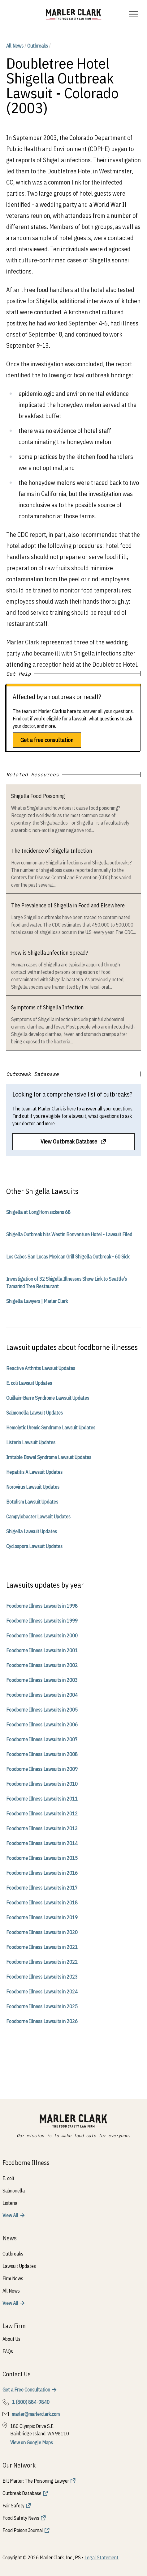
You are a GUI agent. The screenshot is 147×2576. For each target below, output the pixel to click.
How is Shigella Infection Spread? (49, 952)
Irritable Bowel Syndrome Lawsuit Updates (48, 1457)
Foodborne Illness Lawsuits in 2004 (42, 1695)
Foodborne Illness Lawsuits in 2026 (42, 2021)
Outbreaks (37, 46)
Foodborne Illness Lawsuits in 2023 (42, 1977)
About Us (11, 2339)
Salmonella (13, 2191)
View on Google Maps (31, 2442)
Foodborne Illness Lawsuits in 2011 (42, 1799)
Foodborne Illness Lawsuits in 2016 (42, 1873)
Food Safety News (20, 2518)
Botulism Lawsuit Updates (32, 1502)
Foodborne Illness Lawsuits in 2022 (42, 1962)
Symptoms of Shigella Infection (47, 1007)
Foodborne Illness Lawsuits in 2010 (42, 1784)
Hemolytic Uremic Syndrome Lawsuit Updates (50, 1427)
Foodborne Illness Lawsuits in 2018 (42, 1902)
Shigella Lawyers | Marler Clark (37, 1301)
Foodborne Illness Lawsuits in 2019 (42, 1917)
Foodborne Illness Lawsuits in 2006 (42, 1724)
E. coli (8, 2178)
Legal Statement (101, 2557)
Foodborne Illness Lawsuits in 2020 (42, 1932)
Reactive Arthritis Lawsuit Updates (40, 1368)
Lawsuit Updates (19, 2266)
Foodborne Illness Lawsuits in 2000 (42, 1635)
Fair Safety (13, 2505)
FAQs (7, 2351)
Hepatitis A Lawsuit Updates (34, 1472)
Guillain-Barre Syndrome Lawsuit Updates (47, 1398)
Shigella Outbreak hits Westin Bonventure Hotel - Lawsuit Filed (69, 1234)
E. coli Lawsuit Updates (29, 1383)
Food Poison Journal (22, 2530)
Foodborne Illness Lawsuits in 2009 (42, 1769)
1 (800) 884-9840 (31, 2402)
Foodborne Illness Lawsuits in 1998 (42, 1606)
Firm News (12, 2278)
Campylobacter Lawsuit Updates (38, 1516)
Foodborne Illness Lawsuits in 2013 (42, 1828)
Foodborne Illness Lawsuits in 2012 (42, 1813)
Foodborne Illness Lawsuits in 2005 (42, 1710)
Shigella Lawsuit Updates (31, 1531)
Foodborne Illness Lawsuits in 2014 (42, 1843)
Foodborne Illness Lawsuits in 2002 (42, 1665)
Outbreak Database (21, 2493)
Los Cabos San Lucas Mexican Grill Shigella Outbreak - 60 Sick (67, 1257)
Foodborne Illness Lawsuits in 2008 (42, 1754)
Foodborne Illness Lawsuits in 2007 (42, 1739)
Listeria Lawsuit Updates (30, 1442)
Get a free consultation (46, 740)
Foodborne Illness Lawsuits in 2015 (42, 1858)
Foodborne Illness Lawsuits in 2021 (42, 1947)
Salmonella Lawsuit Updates (34, 1413)
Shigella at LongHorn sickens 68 (38, 1212)
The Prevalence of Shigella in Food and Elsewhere (68, 905)
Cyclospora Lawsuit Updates (34, 1546)
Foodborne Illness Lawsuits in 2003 (42, 1680)
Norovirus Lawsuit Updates (32, 1487)
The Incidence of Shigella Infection (51, 850)
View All (10, 2215)
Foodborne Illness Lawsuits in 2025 (42, 2006)
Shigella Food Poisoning (38, 796)
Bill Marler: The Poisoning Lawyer (35, 2481)
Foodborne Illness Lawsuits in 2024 (42, 1991)
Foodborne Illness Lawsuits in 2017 (42, 1888)
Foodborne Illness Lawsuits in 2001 (42, 1650)
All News (15, 46)
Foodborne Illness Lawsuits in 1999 (42, 1621)
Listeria (9, 2203)
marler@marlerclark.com (36, 2414)
